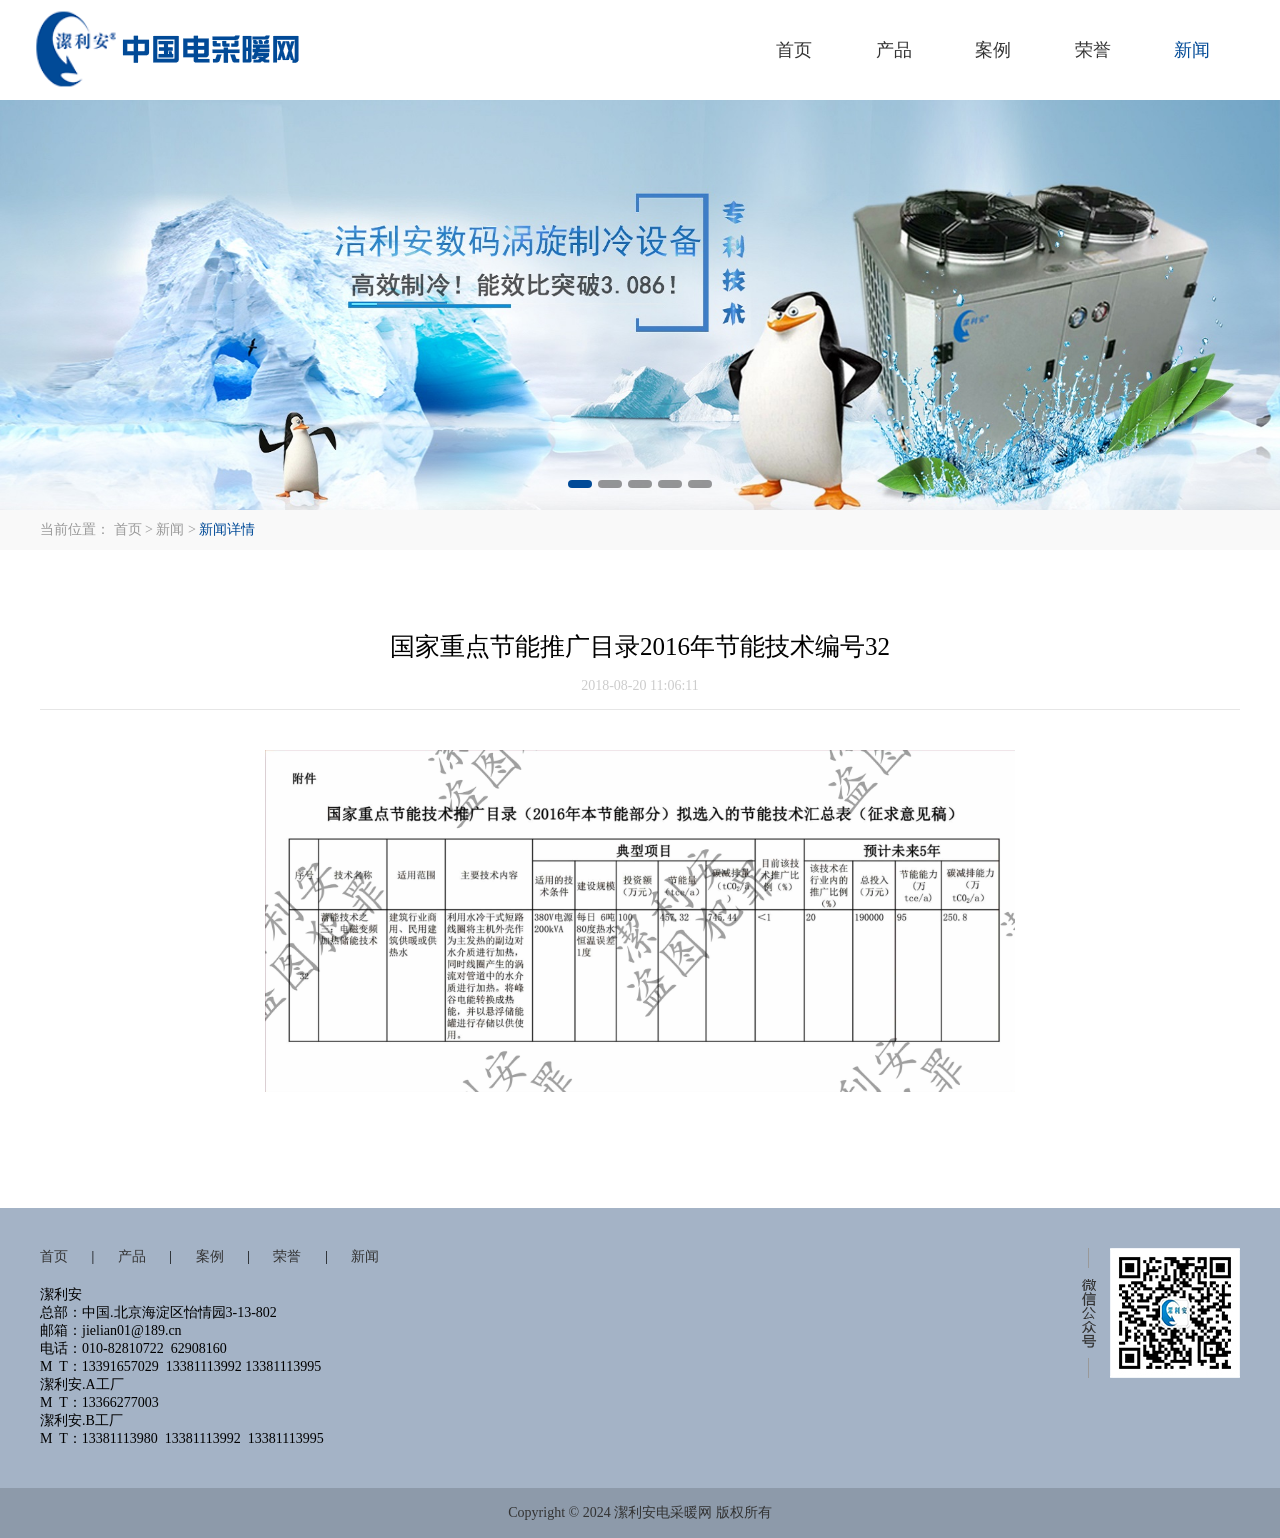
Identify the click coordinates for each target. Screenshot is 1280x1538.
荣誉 (1093, 50)
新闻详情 (227, 529)
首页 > (133, 529)
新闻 (1192, 50)
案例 (993, 50)
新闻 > (175, 529)
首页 (794, 50)
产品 (894, 50)
